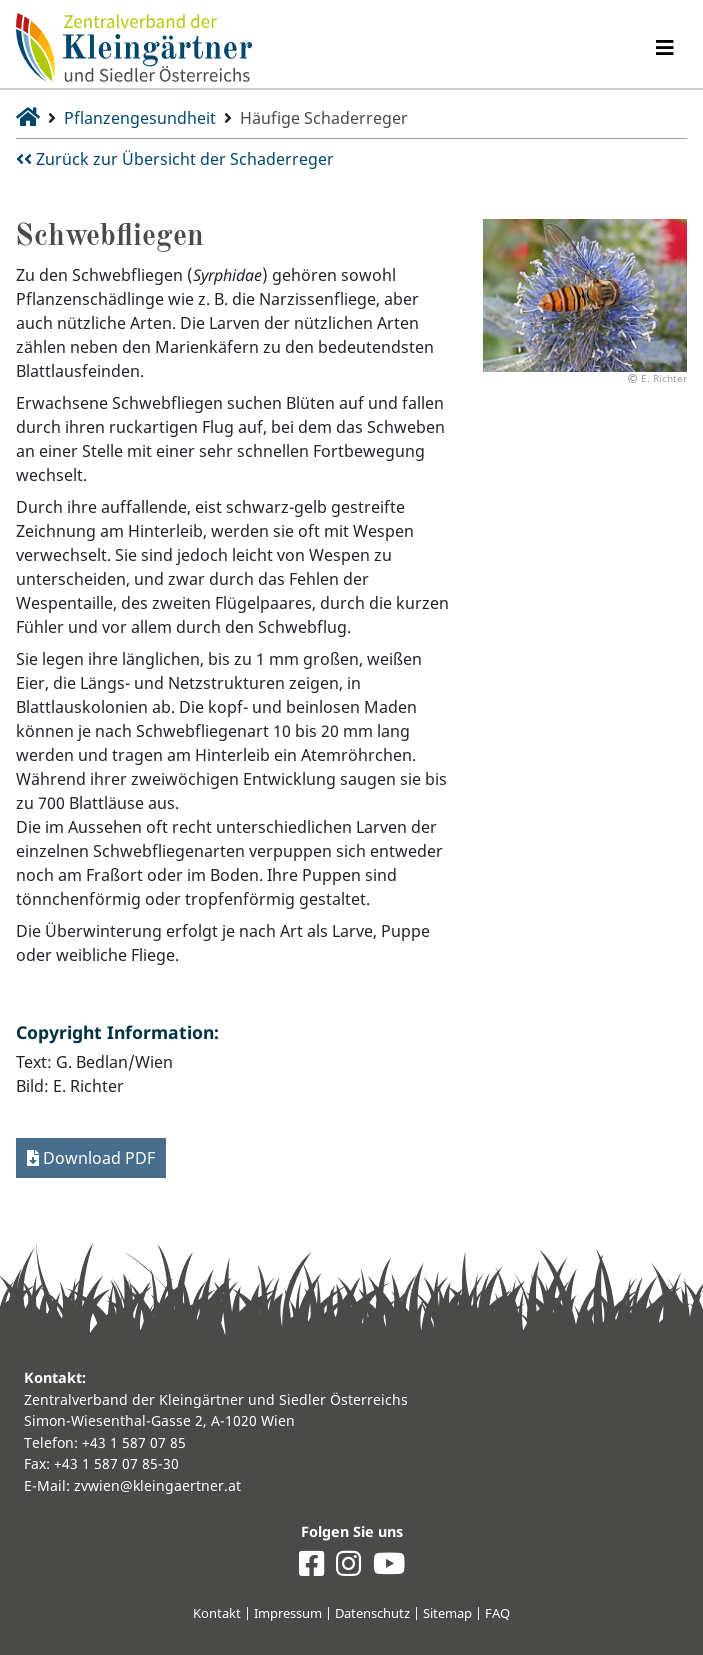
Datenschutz (372, 1613)
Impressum (288, 1613)
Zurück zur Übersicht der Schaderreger (175, 159)
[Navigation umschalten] (665, 48)
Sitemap (447, 1613)
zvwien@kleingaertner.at (157, 1485)
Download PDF (91, 1158)
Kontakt (217, 1613)
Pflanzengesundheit (140, 118)
